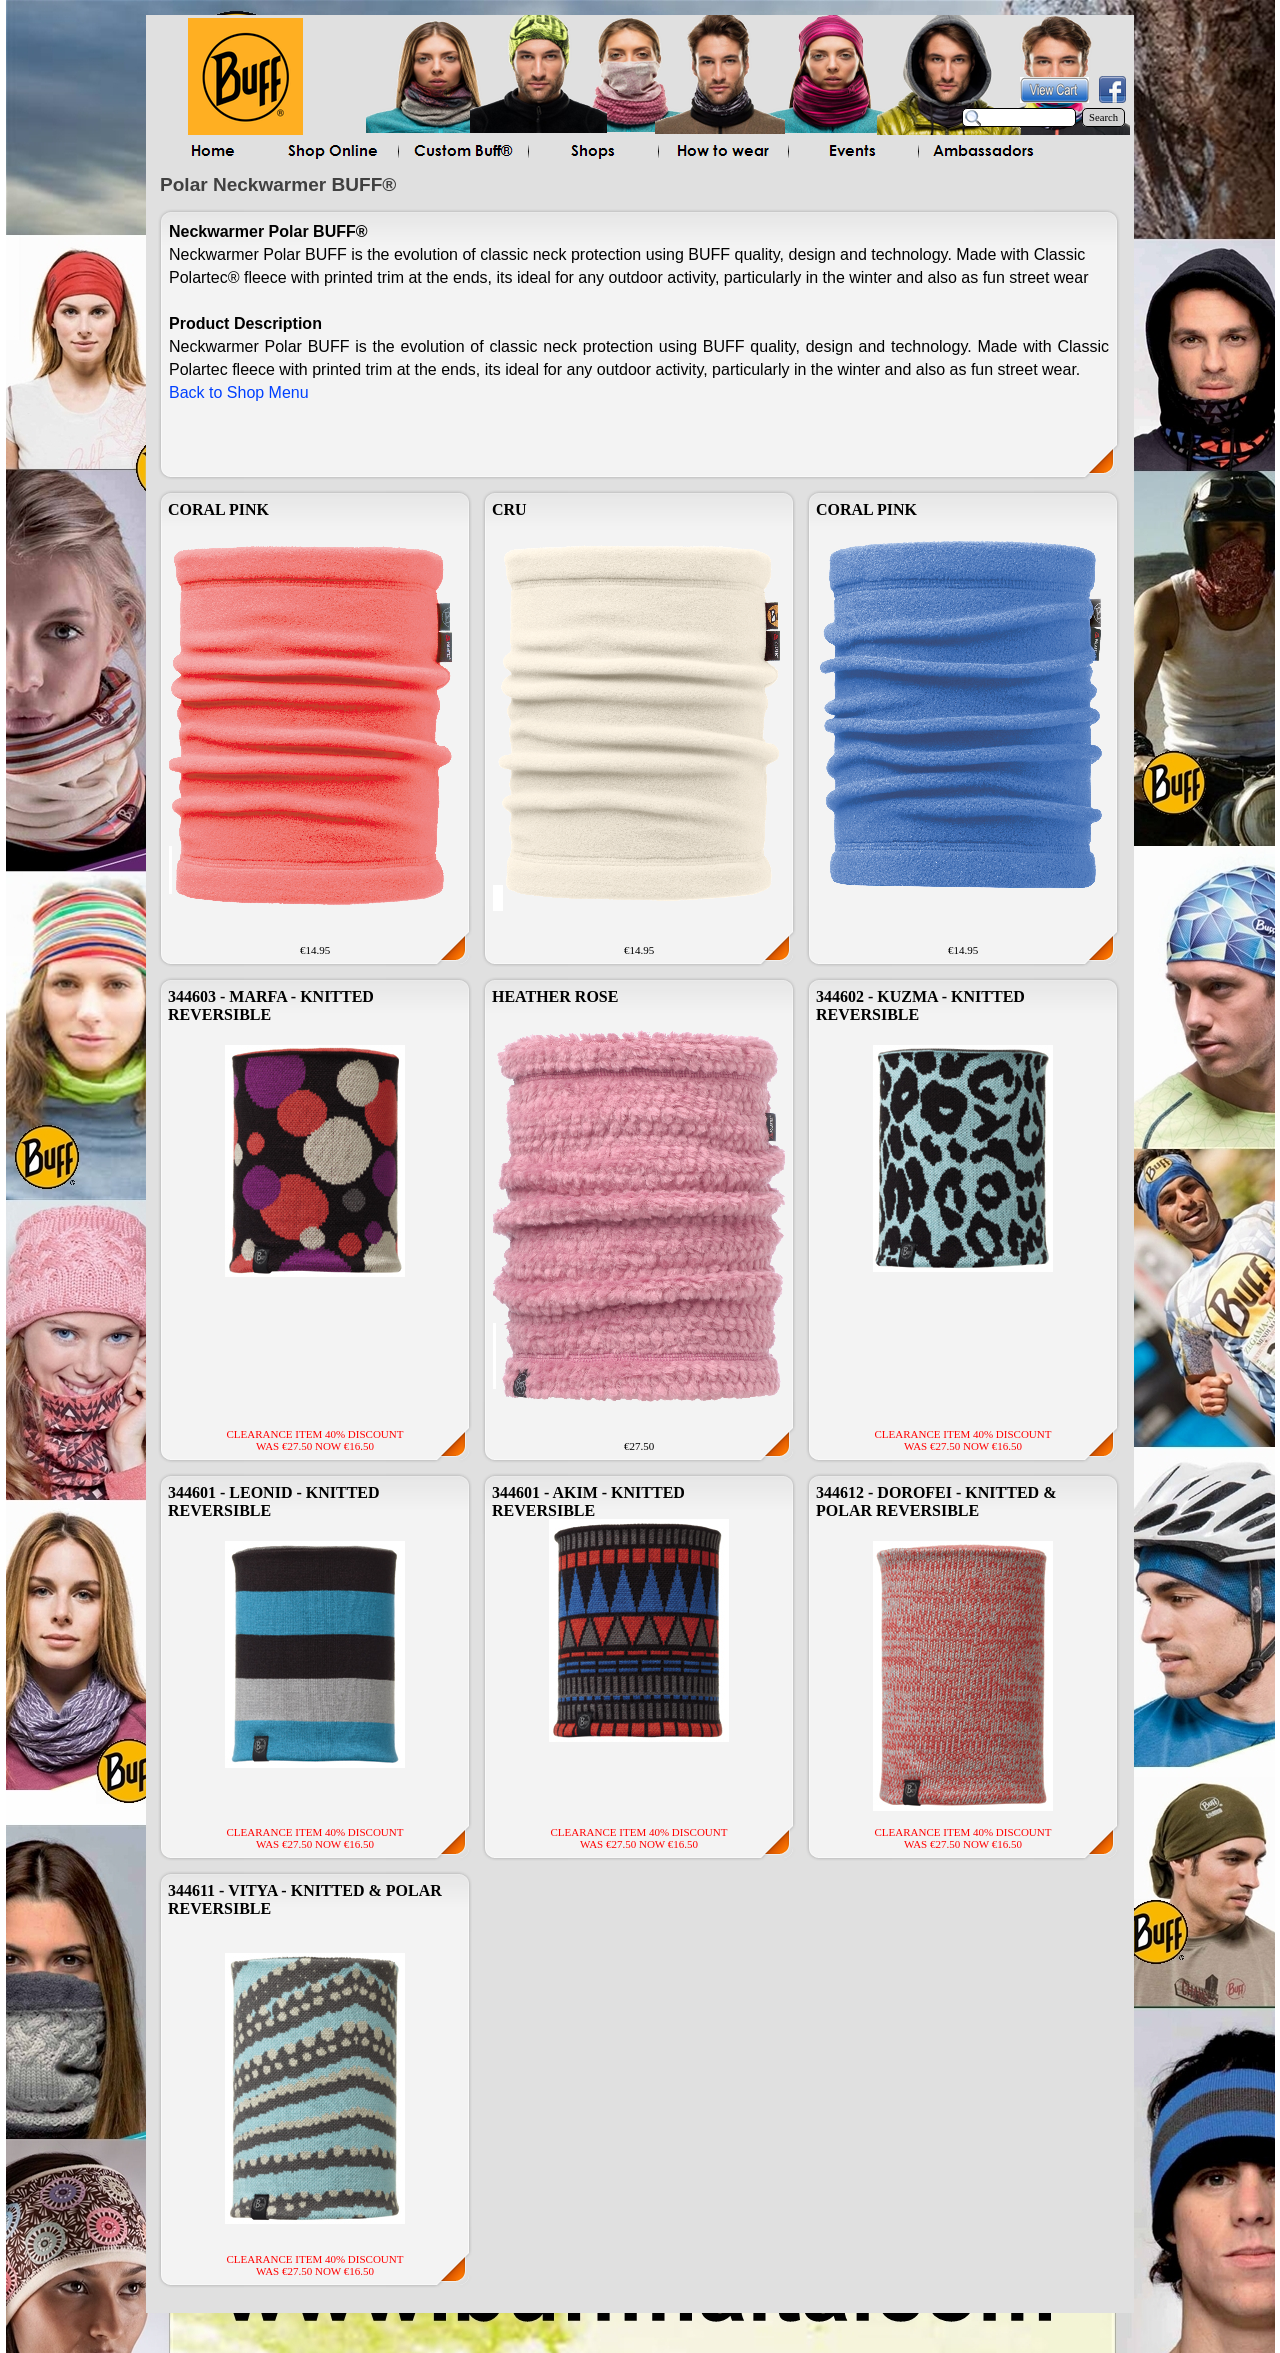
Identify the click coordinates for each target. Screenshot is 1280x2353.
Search (1103, 117)
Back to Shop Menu (239, 392)
